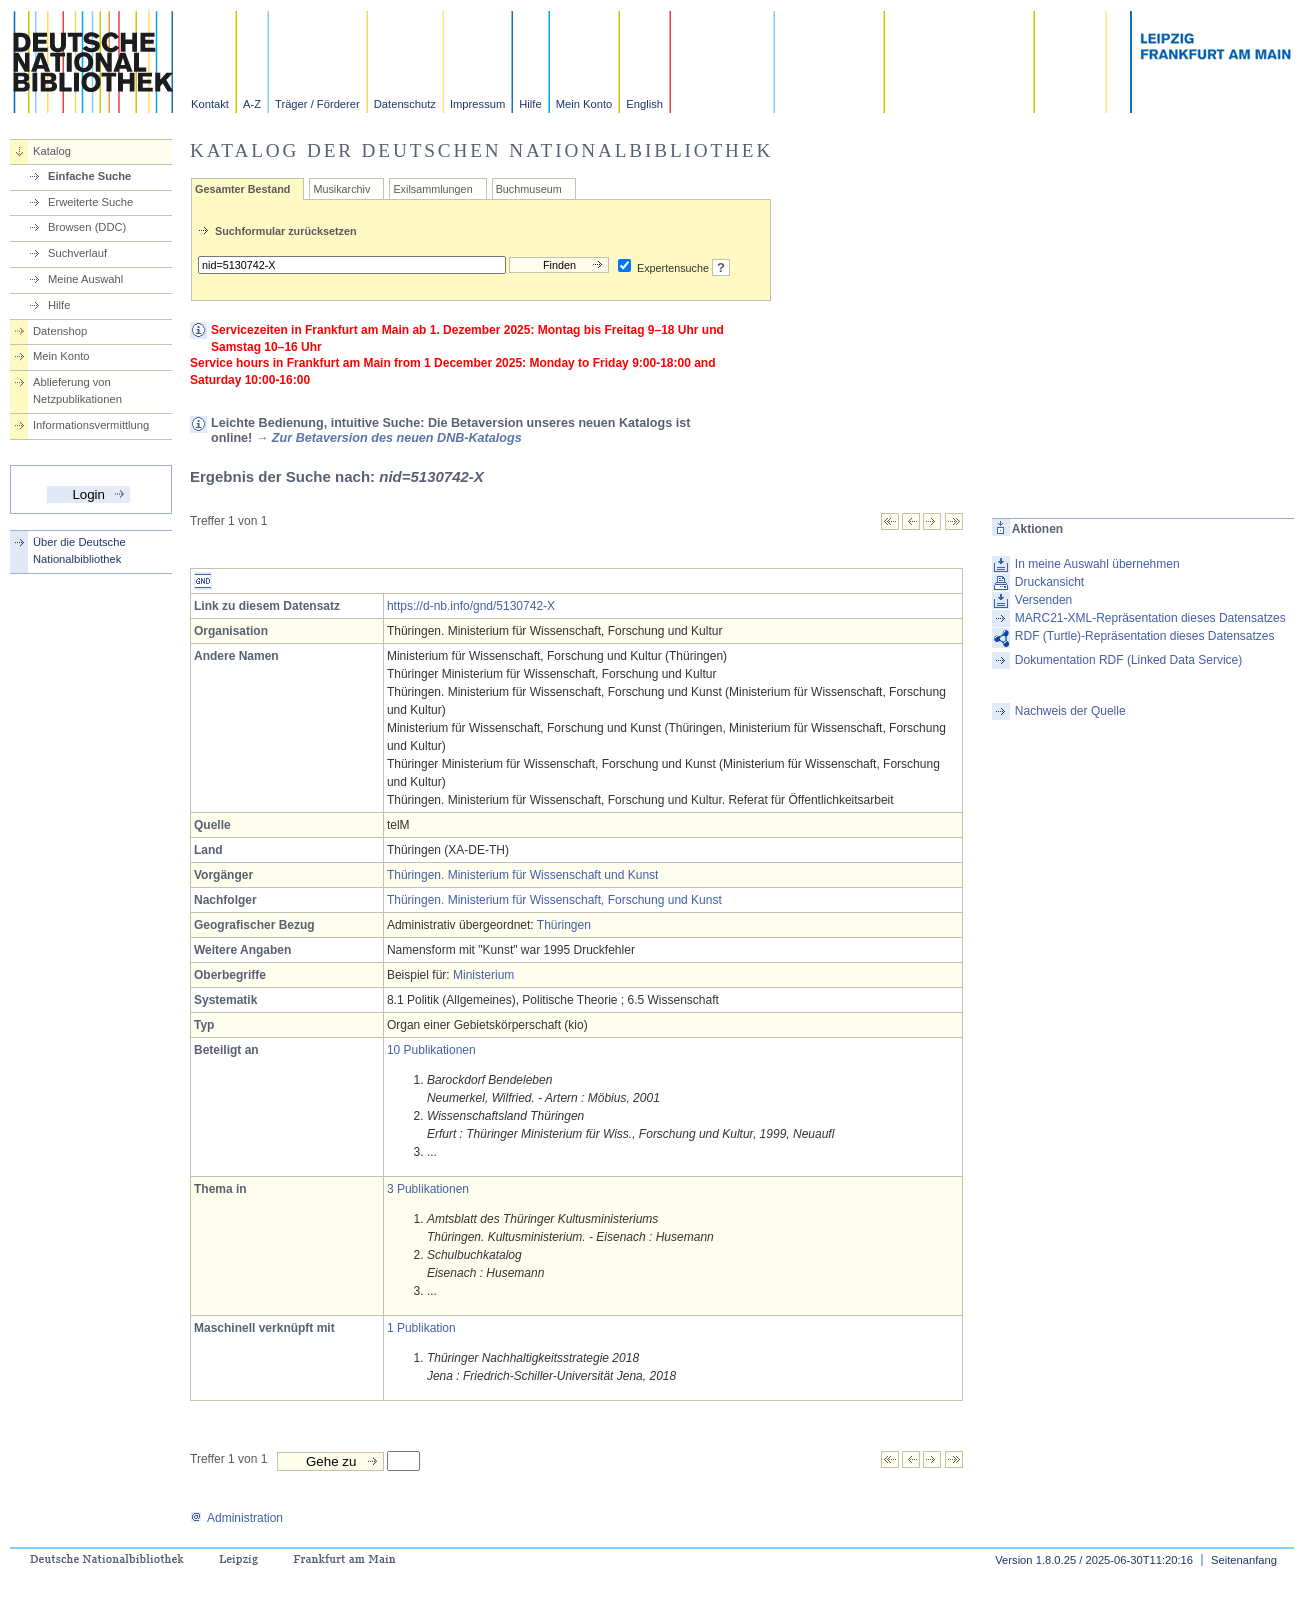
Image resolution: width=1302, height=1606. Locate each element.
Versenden (1043, 600)
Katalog (52, 151)
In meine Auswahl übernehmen (1097, 564)
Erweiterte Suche (90, 202)
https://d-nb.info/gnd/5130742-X (471, 606)
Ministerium (483, 975)
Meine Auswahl (85, 279)
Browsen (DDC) (87, 227)
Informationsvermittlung (91, 425)
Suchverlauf (77, 253)
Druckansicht (1049, 582)
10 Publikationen (431, 1050)
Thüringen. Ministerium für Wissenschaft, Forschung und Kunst (554, 900)
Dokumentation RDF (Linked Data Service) (1128, 660)
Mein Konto (584, 104)
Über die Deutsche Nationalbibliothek (79, 550)
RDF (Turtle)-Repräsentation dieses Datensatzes (1145, 636)
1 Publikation (421, 1328)
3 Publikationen (428, 1189)
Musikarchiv (341, 189)
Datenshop (60, 331)
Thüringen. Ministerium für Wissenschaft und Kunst (522, 875)
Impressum (477, 104)
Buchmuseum (529, 189)
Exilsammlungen (432, 189)
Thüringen (564, 925)
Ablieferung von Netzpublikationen (77, 390)
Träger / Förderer (317, 104)
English (644, 104)
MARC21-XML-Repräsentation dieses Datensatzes (1150, 618)
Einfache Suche (89, 176)
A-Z (252, 104)
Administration (236, 1518)
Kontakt (210, 104)
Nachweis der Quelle (1070, 711)
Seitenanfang (1244, 1560)
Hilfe (530, 104)
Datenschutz (405, 104)
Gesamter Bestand (242, 189)
